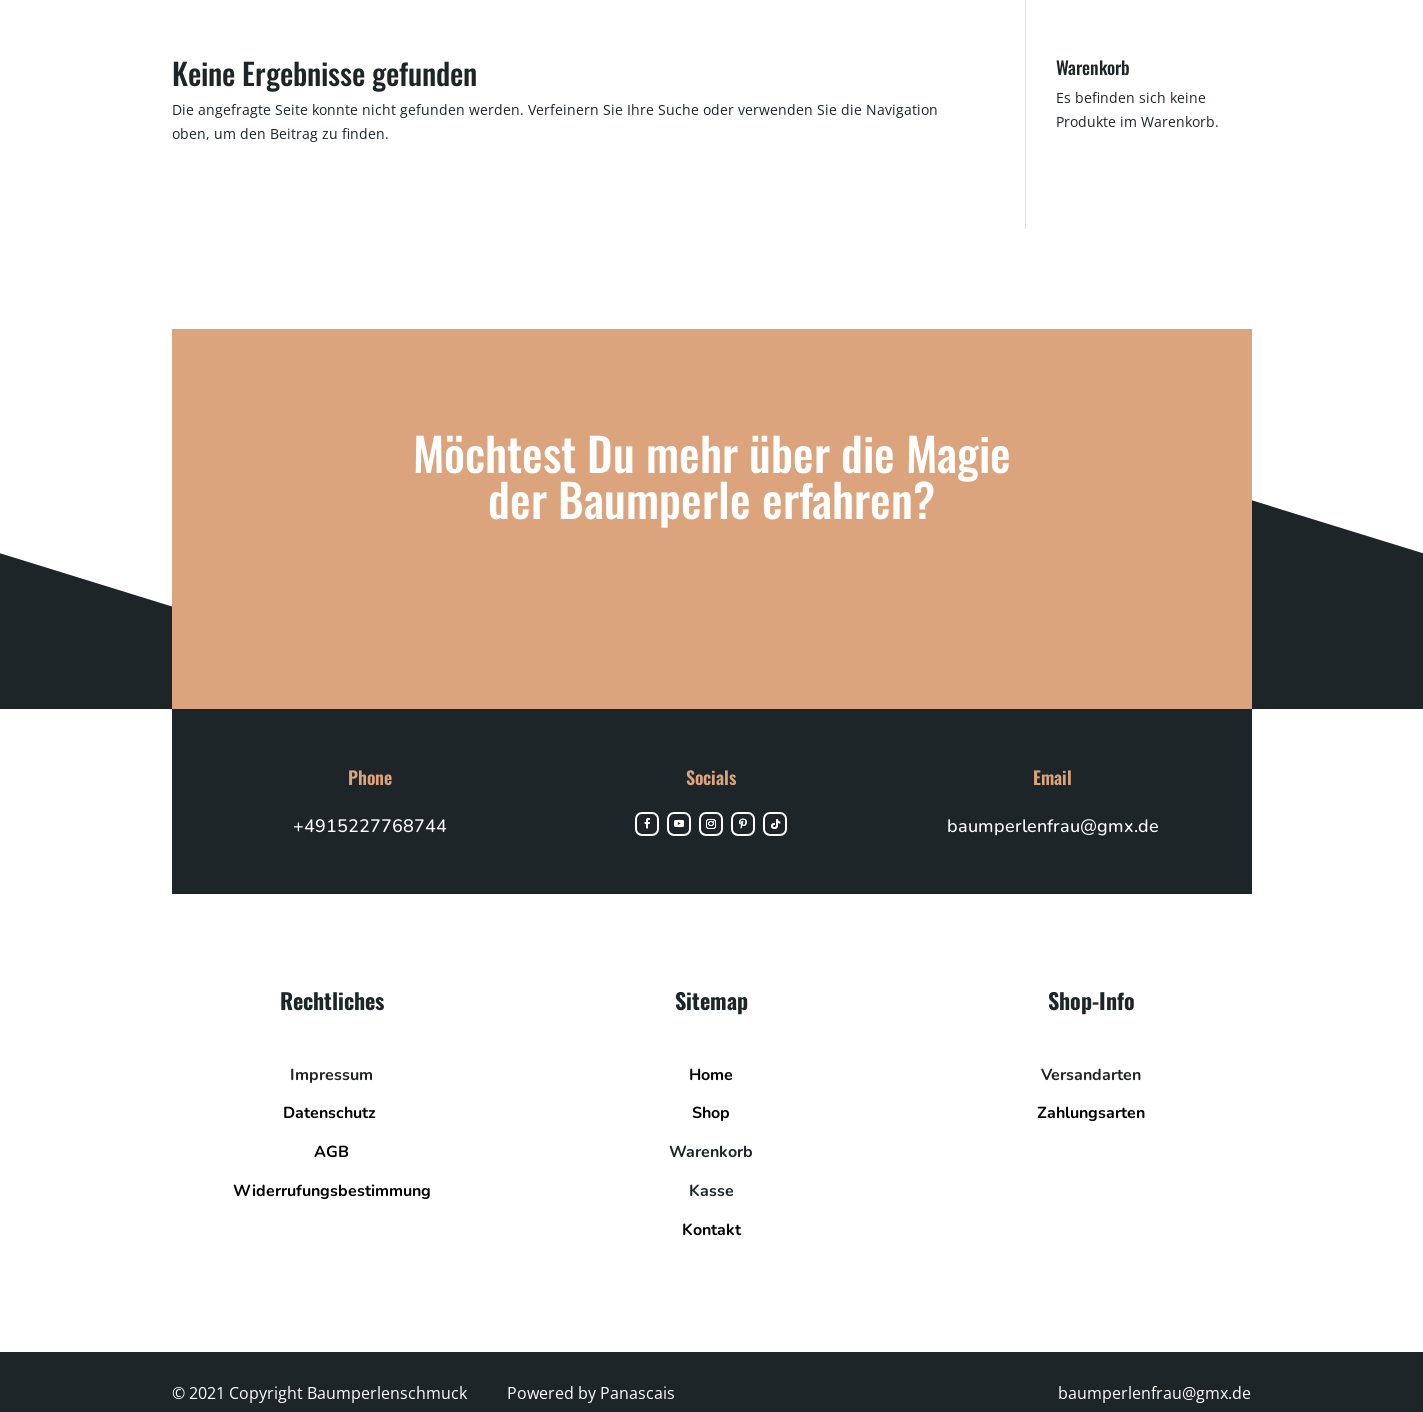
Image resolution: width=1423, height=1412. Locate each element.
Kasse (711, 1202)
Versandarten (1091, 1086)
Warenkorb (711, 1163)
